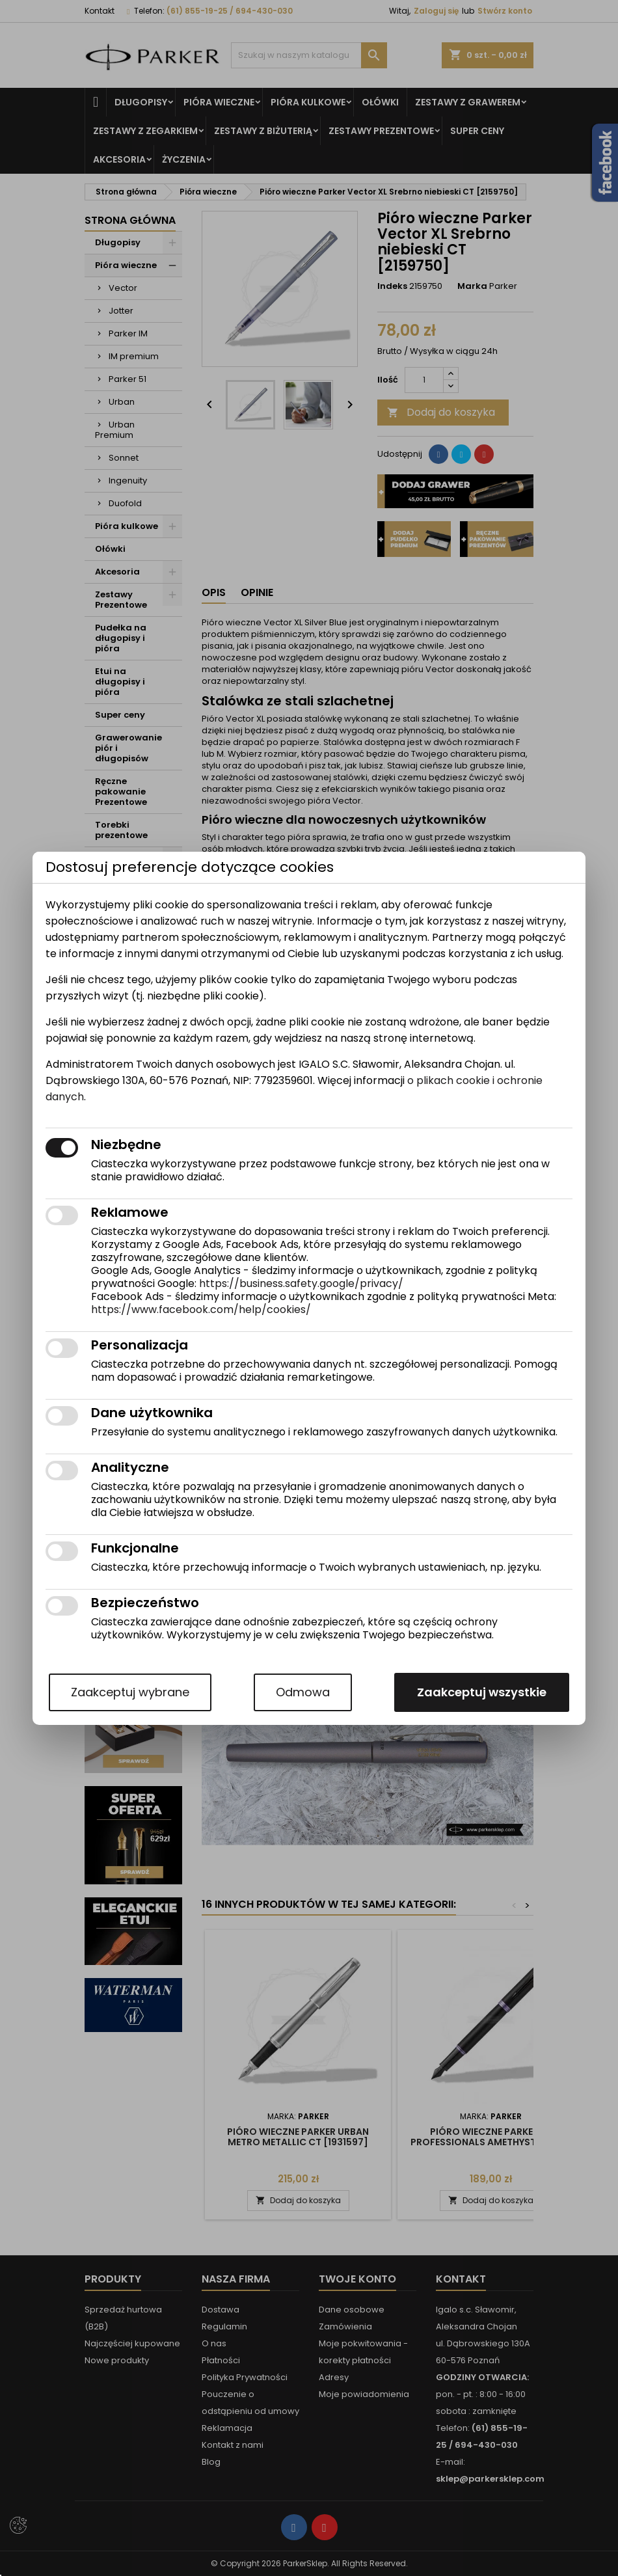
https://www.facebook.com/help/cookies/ (201, 1309)
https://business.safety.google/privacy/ (301, 1283)
